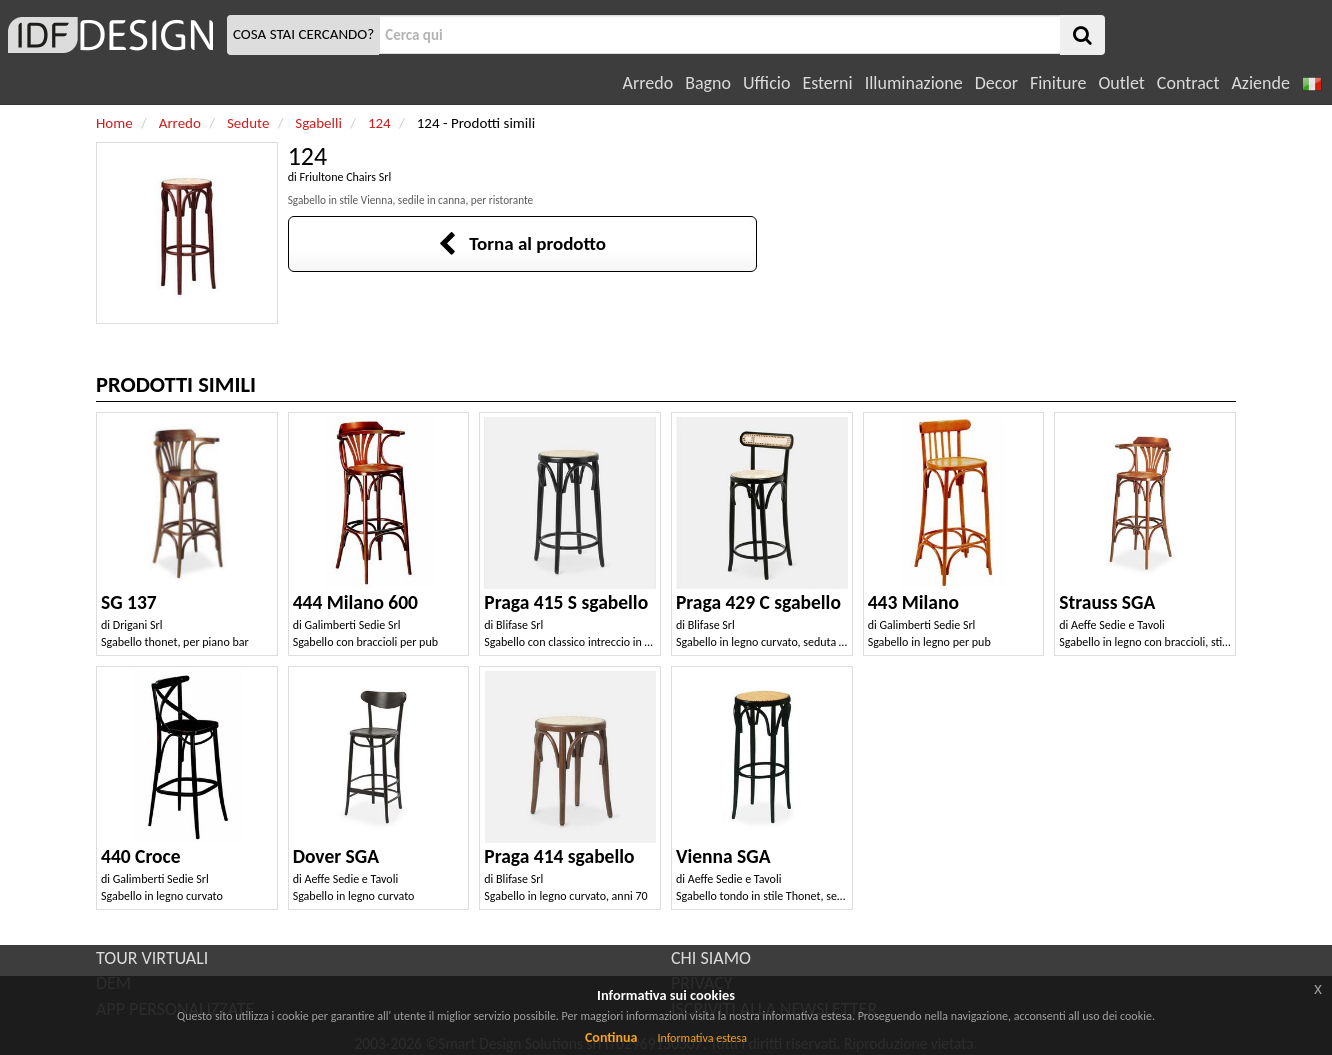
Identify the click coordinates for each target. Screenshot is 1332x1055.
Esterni (827, 83)
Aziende (1260, 83)
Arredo (648, 83)
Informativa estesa (702, 1038)
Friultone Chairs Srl (345, 177)
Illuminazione (914, 83)
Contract (1188, 83)
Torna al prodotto (522, 243)
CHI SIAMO (711, 958)
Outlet (1121, 83)
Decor (996, 83)
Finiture (1058, 83)
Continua (611, 1037)
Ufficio (766, 83)
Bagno (708, 83)
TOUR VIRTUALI (152, 958)
